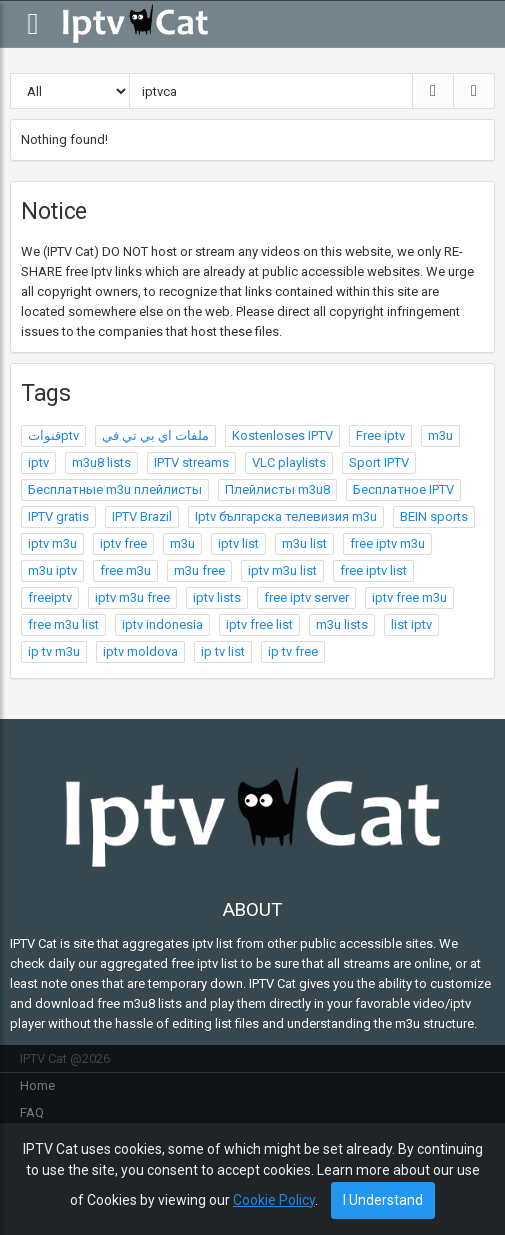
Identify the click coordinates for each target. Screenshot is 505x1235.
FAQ (32, 1112)
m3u (440, 435)
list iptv (411, 624)
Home (37, 1085)
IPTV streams (191, 462)
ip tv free (293, 651)
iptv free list (259, 624)
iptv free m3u (409, 597)
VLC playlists (289, 462)
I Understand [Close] (383, 1200)
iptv (38, 462)
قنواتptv (53, 435)
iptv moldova (140, 651)
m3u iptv (52, 570)
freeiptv (50, 597)
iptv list (238, 543)
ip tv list (223, 651)
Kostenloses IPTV (282, 435)
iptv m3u (52, 543)
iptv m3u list (282, 570)
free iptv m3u (387, 543)
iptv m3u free (132, 597)
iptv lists (217, 597)
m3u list (304, 543)
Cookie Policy (274, 1200)
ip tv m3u (54, 651)
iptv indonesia (162, 624)
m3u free (199, 570)
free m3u (125, 570)
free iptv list (373, 570)
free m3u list (63, 624)
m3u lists (342, 624)
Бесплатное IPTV (403, 489)
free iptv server (306, 597)
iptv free (123, 543)
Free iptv (380, 435)
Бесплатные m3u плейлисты (115, 489)
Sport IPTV (379, 462)
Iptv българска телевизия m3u (286, 516)
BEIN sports (434, 516)
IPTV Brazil (142, 516)
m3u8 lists (101, 462)
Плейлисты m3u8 (277, 489)
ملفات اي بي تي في (155, 435)
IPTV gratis (58, 516)
